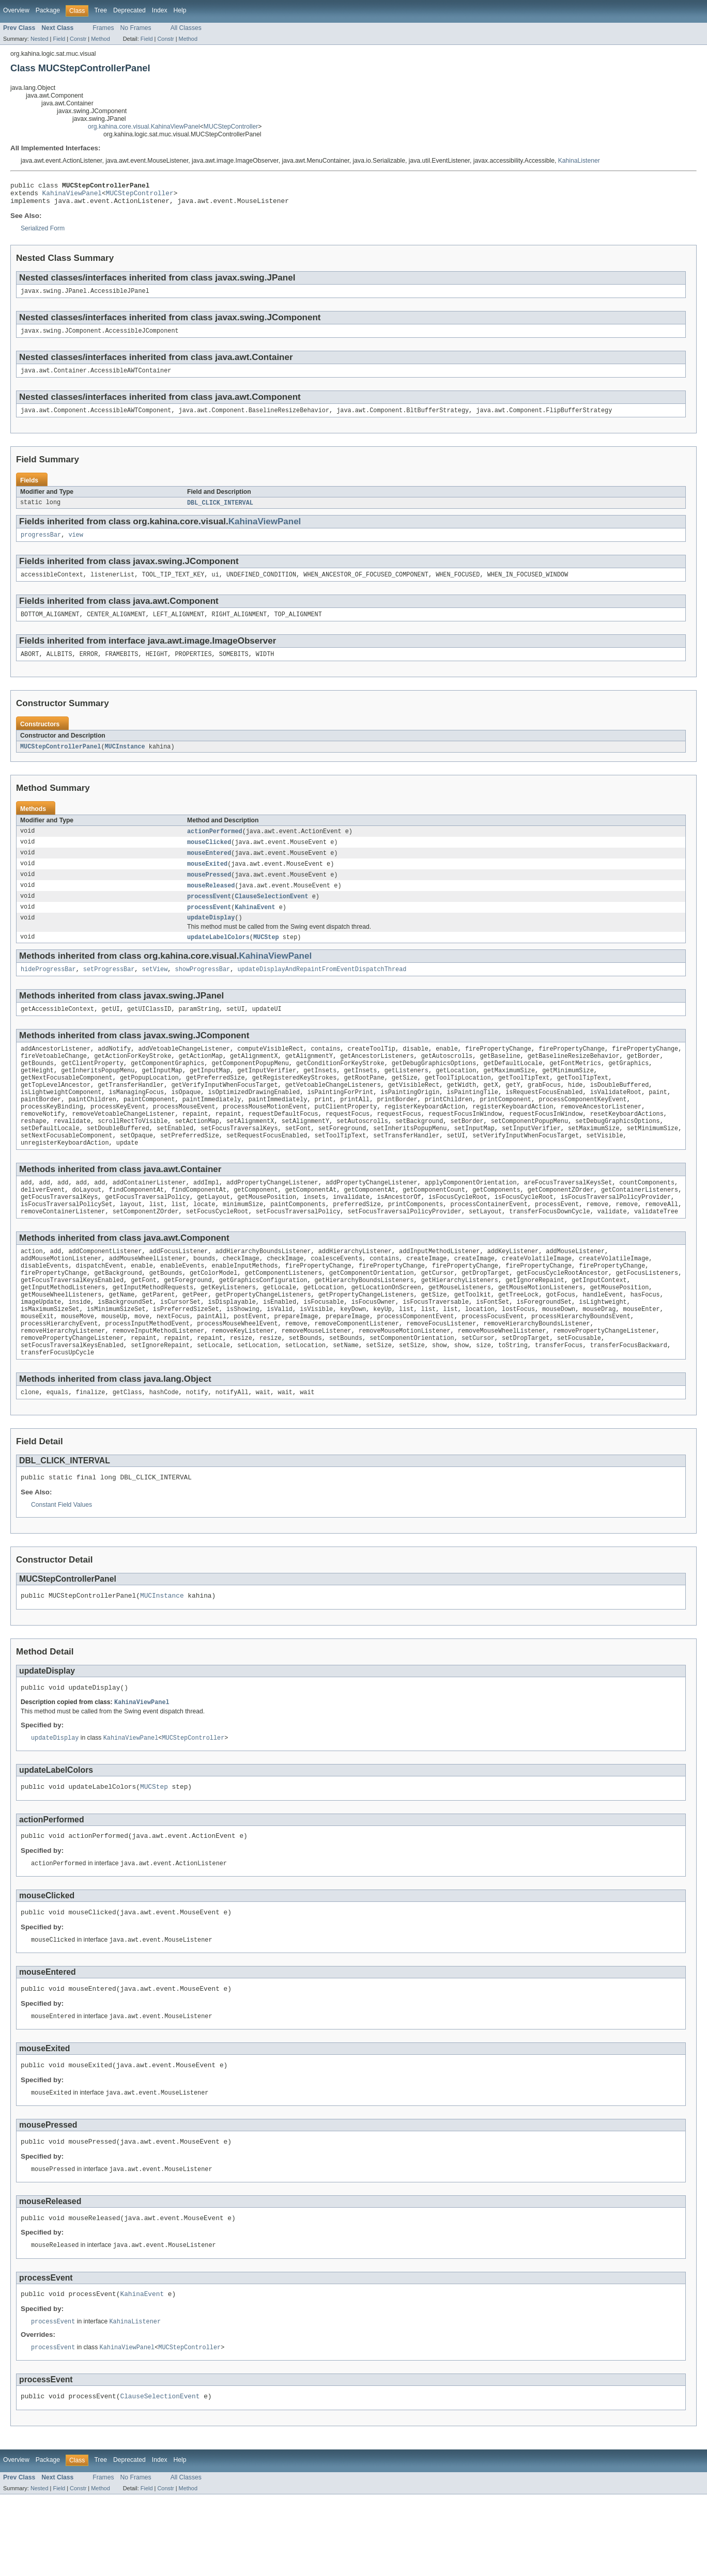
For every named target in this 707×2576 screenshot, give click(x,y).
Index (159, 10)
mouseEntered (209, 868)
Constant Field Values (61, 1564)
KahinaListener (579, 160)
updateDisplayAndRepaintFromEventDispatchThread (321, 990)
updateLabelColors (218, 957)
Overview (16, 10)
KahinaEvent (255, 925)
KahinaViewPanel (72, 195)
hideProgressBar (48, 990)
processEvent (209, 914)
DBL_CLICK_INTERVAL (220, 512)
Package (48, 10)
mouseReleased (211, 902)
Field (59, 39)
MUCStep (266, 957)
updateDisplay (211, 936)
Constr (78, 39)
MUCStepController (231, 126)
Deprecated (129, 10)
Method (100, 39)
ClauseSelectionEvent (271, 914)
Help (180, 10)
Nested (39, 39)
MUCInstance (124, 760)
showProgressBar (202, 990)
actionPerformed (214, 845)
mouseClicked (209, 857)
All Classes (186, 28)
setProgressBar (109, 990)
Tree (100, 10)
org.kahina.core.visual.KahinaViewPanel (144, 126)
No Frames (135, 28)
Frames (103, 28)
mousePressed (209, 891)
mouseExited (207, 880)
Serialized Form (43, 233)
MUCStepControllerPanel (60, 760)
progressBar (41, 545)
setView (155, 990)
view (75, 545)
